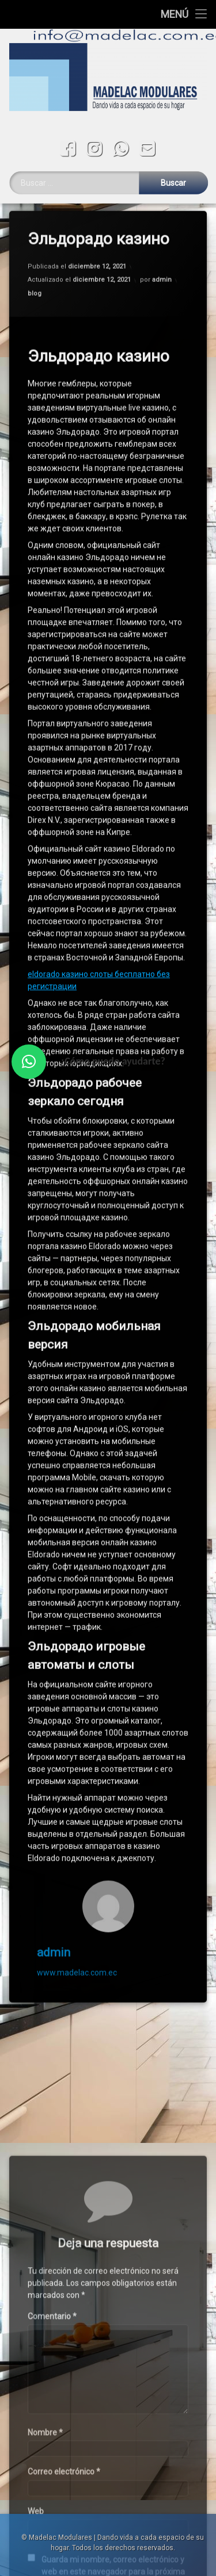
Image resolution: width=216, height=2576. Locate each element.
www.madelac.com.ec (77, 1914)
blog (34, 235)
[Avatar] (108, 1848)
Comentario (52, 2477)
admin (162, 221)
